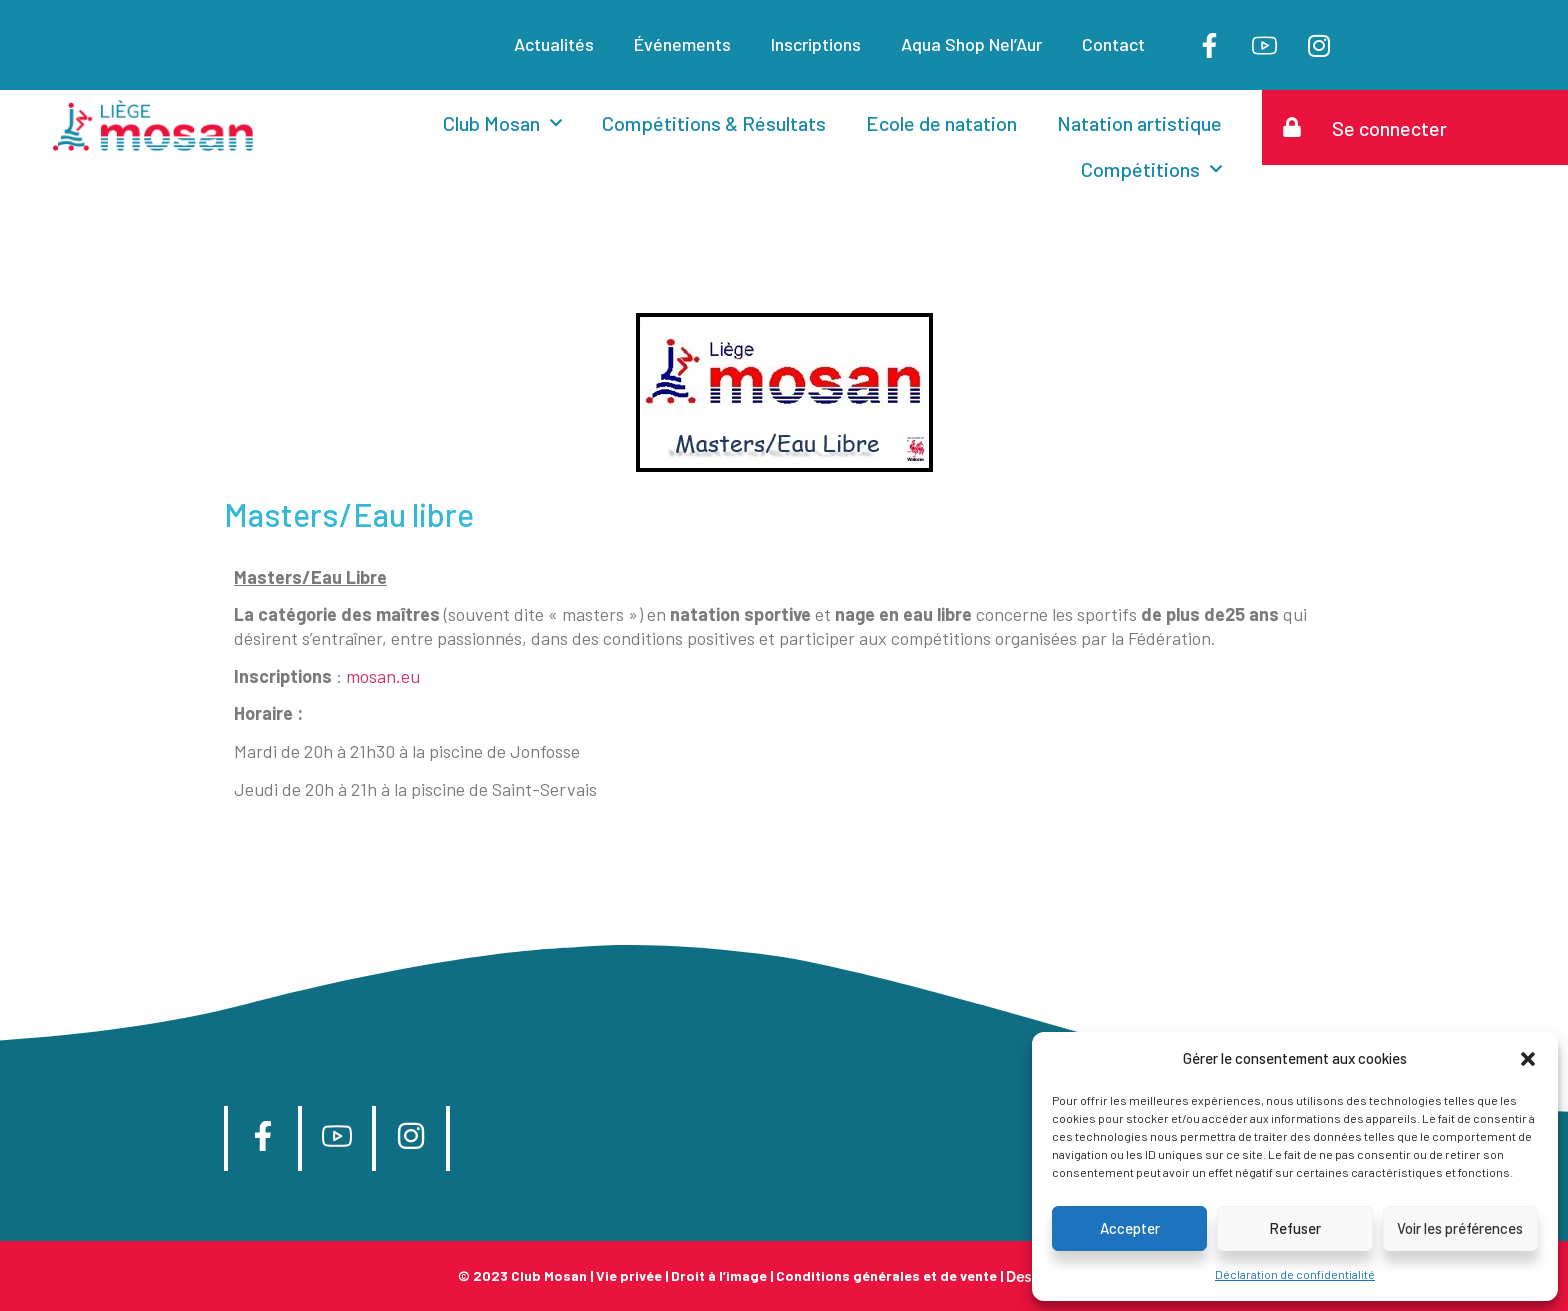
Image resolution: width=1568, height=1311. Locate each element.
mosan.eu (383, 676)
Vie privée (629, 1275)
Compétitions (1151, 169)
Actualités (554, 44)
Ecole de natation (941, 123)
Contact (1113, 44)
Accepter (1130, 1228)
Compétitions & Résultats (714, 123)
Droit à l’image (719, 1275)
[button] (1528, 1059)
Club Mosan (502, 123)
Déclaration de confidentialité (1295, 1274)
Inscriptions (816, 44)
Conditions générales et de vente (886, 1275)
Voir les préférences (1460, 1228)
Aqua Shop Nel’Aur (971, 44)
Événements (682, 44)
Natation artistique (1139, 123)
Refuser (1295, 1228)
